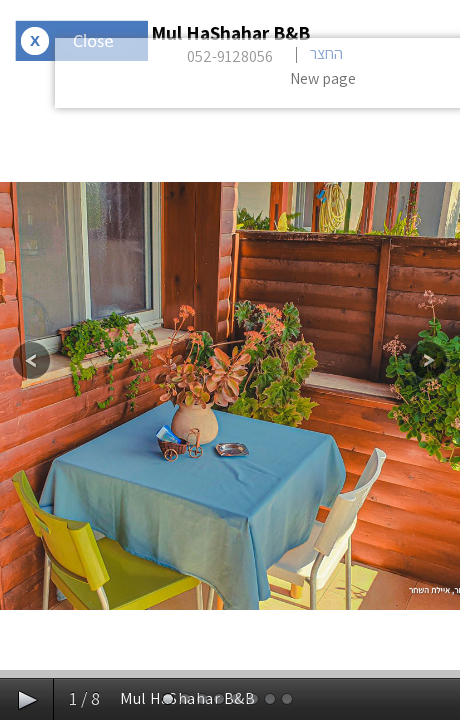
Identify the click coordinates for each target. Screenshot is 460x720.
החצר (326, 53)
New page (323, 78)
